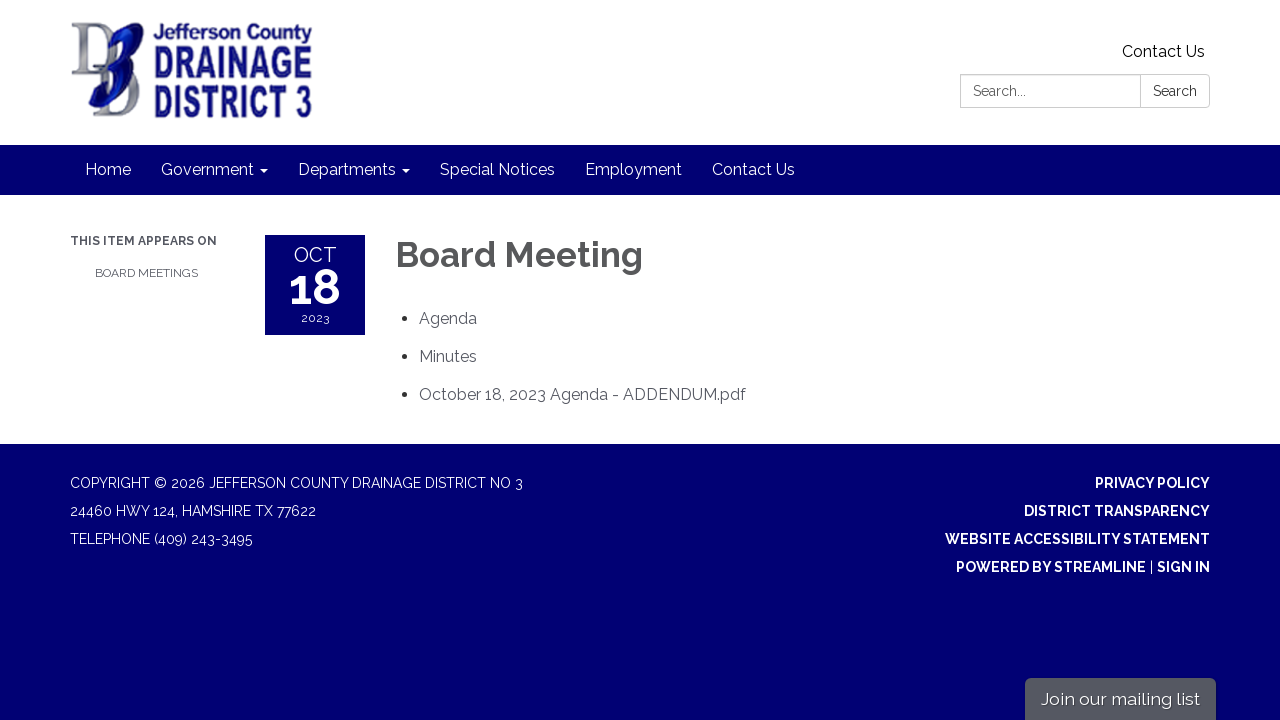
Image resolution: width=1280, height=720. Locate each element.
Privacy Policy (1152, 483)
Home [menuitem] (108, 169)
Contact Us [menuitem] (753, 169)
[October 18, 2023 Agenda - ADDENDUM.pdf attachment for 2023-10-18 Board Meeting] (582, 394)
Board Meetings (146, 273)
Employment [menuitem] (633, 169)
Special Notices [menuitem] (497, 169)
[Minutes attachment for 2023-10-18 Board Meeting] (448, 356)
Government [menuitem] (207, 169)
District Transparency (1117, 511)
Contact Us (1163, 51)
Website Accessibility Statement (1077, 539)
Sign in (1183, 567)
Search (1175, 91)
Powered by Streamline (1051, 567)
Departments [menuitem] (347, 169)
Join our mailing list (1120, 698)
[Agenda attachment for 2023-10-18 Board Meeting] (448, 318)
